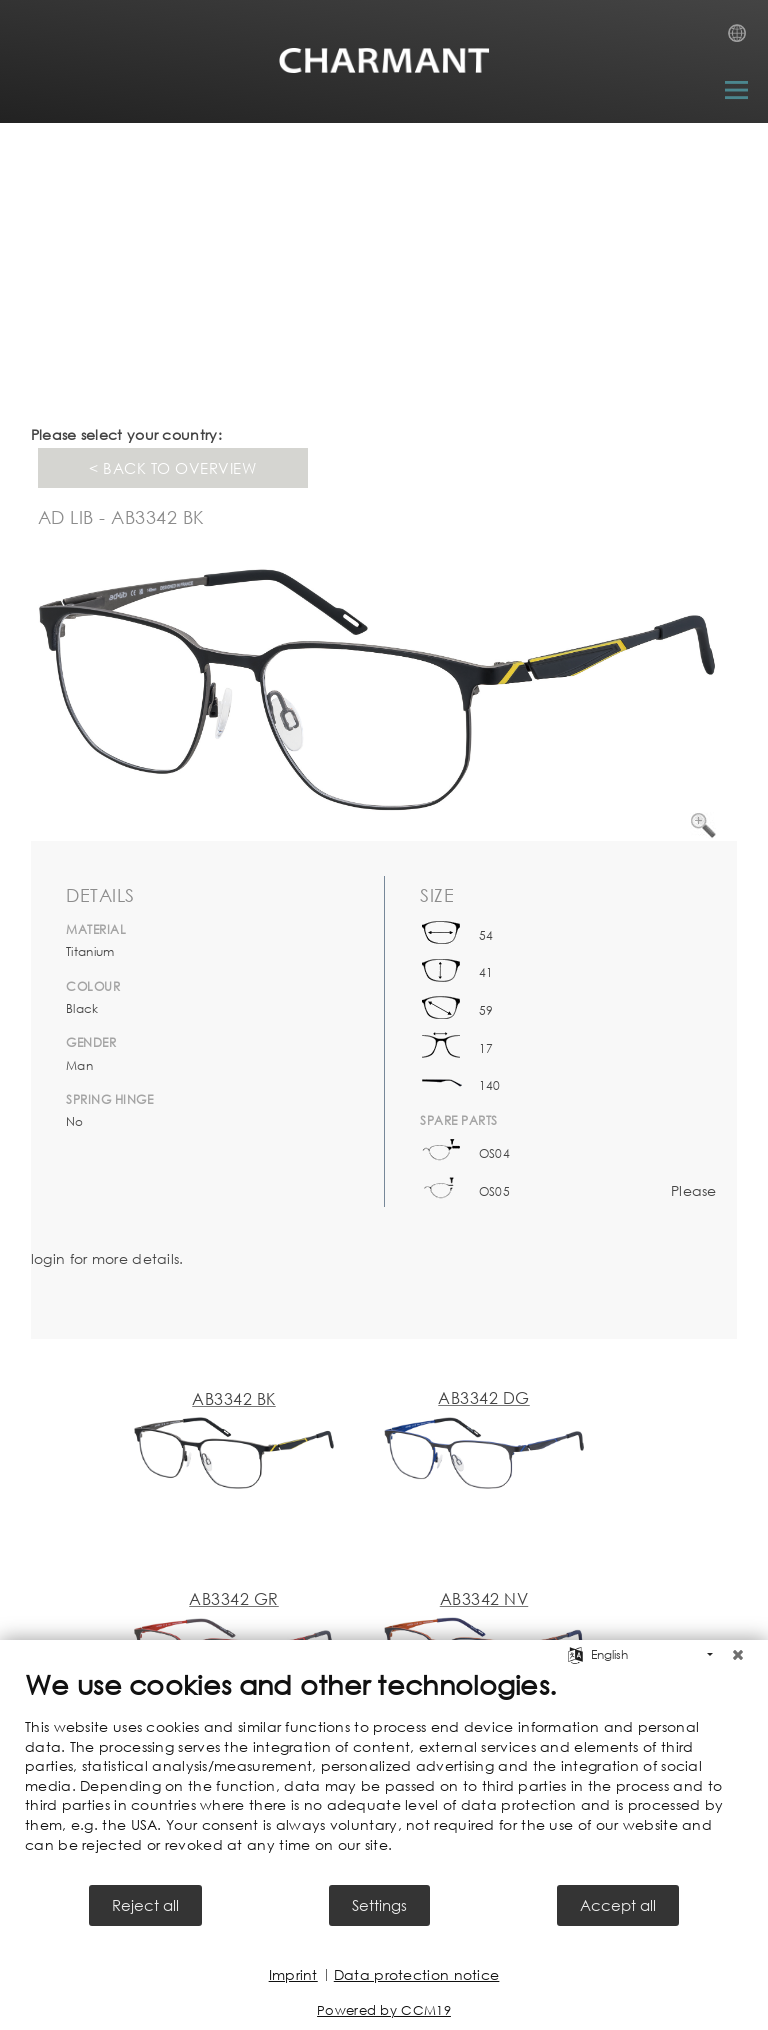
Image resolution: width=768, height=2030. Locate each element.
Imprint (293, 1974)
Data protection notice (417, 1974)
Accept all (618, 1905)
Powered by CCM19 (384, 2010)
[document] (384, 1775)
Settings (379, 1905)
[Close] (738, 1655)
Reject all (145, 1905)
